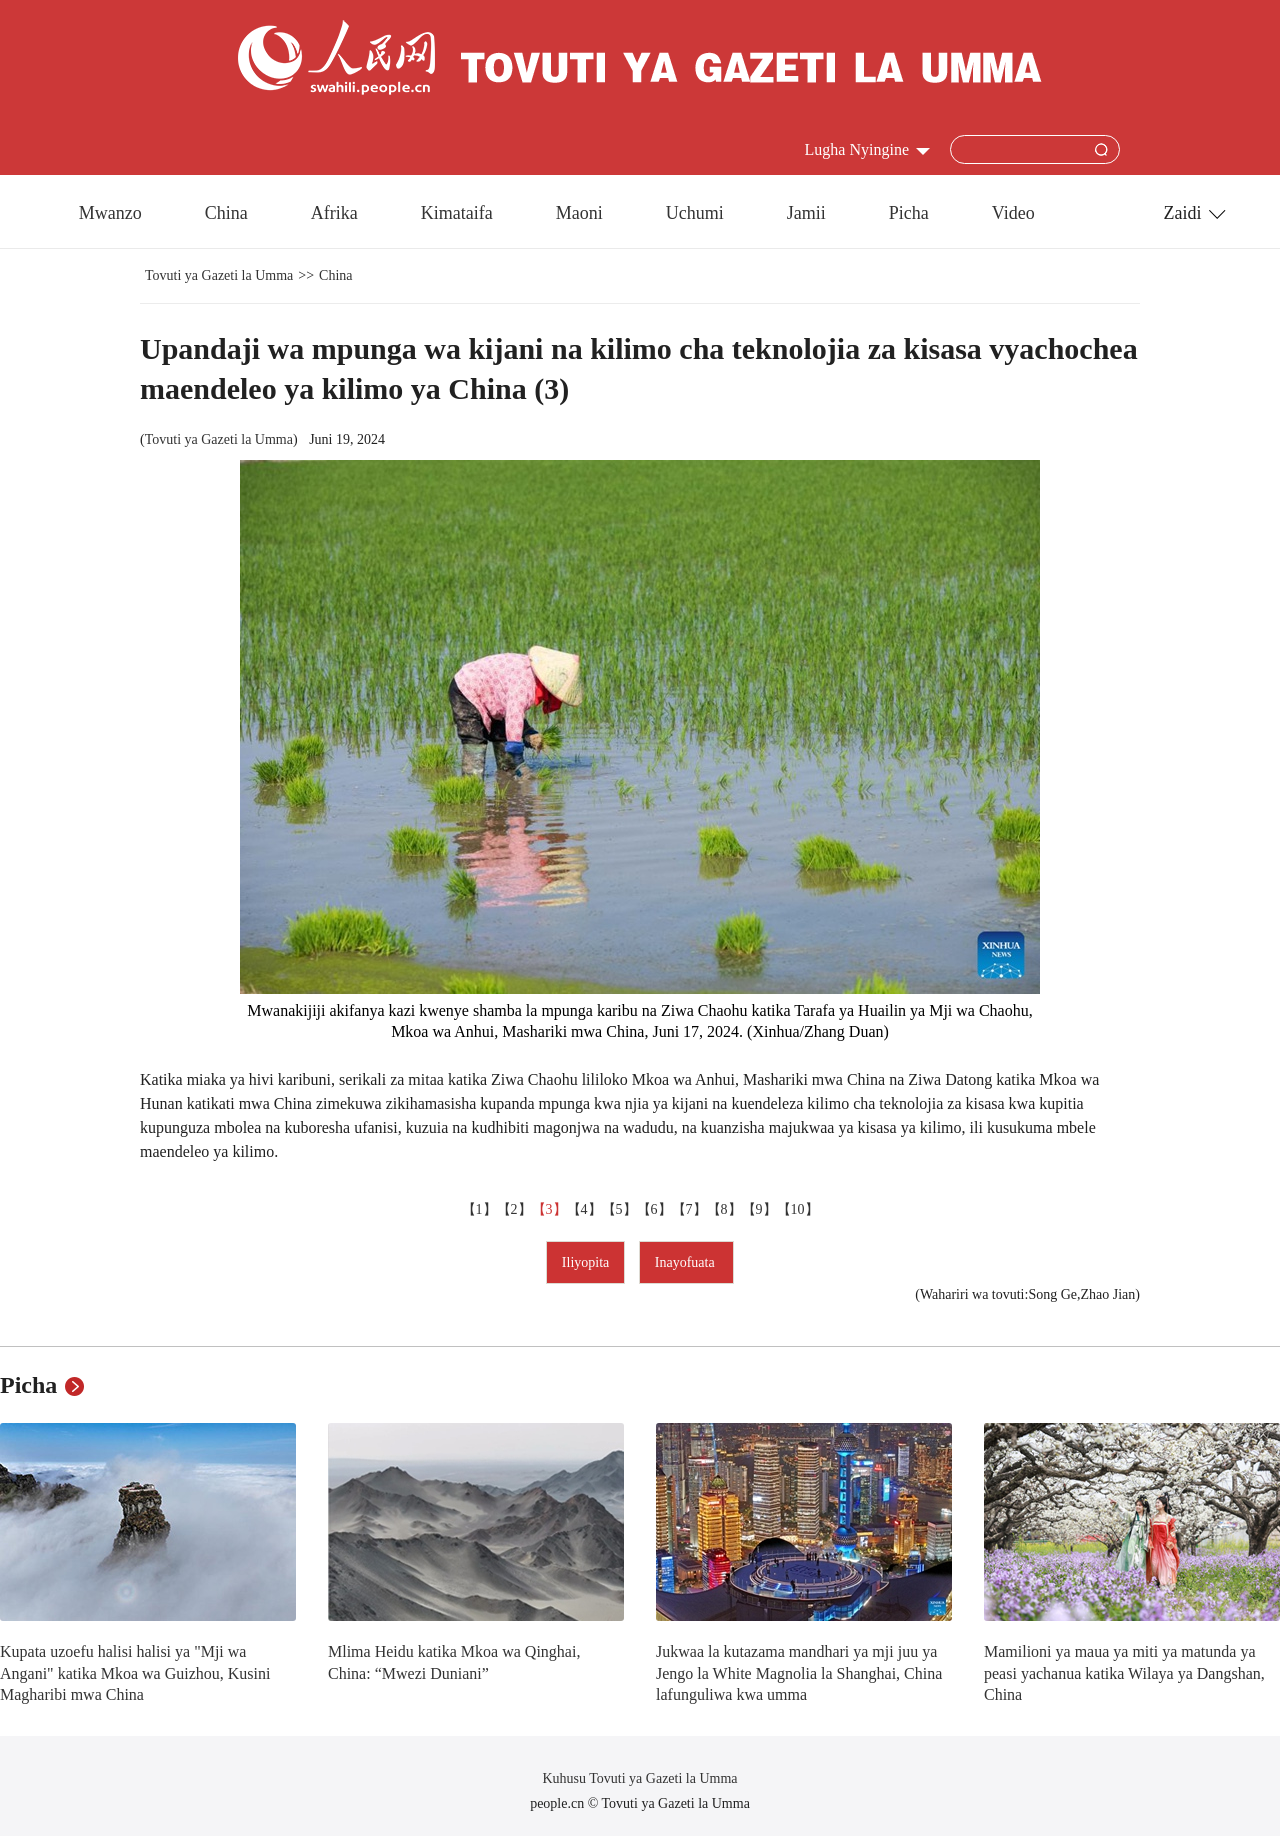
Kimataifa (457, 213)
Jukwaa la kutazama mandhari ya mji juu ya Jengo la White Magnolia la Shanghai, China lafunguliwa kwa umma (799, 1673)
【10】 (798, 1209)
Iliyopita (585, 1262)
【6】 (654, 1209)
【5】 (619, 1209)
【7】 (689, 1209)
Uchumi (695, 213)
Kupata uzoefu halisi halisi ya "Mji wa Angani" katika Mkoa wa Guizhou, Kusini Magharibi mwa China (135, 1673)
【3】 (549, 1209)
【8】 (724, 1209)
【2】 (514, 1209)
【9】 (759, 1209)
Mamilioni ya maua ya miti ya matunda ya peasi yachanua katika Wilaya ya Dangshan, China (1124, 1673)
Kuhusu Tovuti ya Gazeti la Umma (639, 1778)
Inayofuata (686, 1262)
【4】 (584, 1209)
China (226, 213)
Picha (909, 213)
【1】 (479, 1209)
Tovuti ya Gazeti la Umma (219, 275)
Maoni (579, 213)
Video (1013, 213)
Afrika (334, 213)
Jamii (806, 213)
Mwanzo (110, 213)
